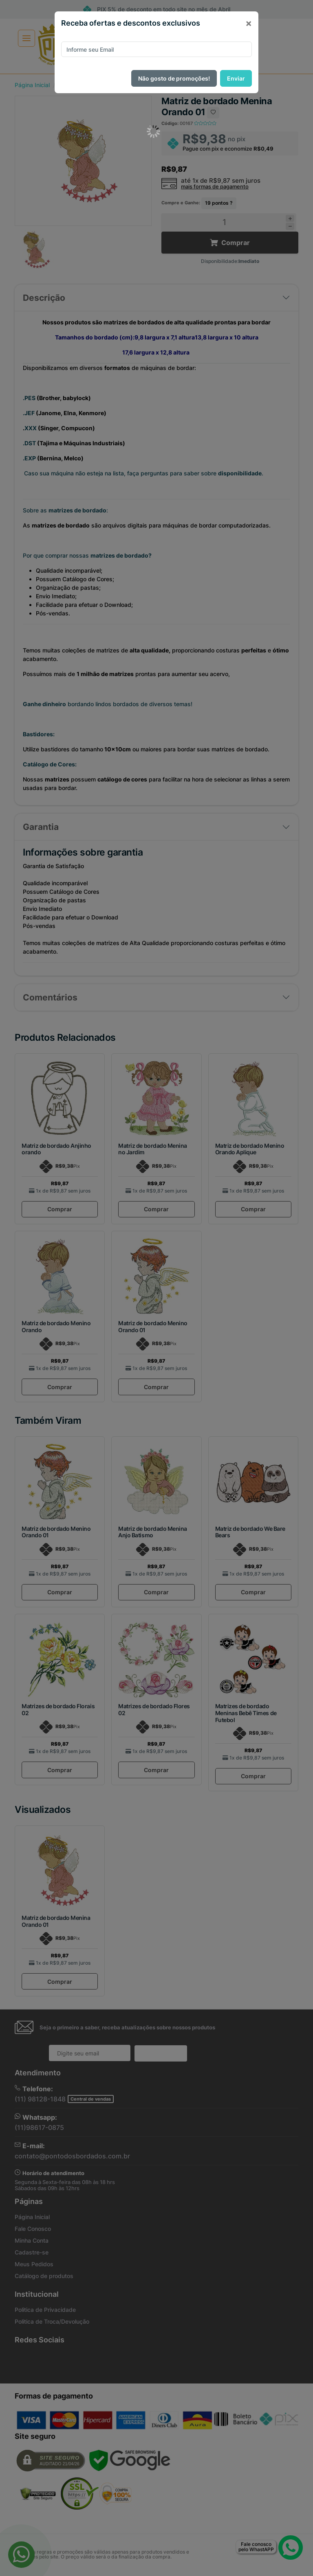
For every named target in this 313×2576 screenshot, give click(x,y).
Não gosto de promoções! (174, 78)
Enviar (236, 78)
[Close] (248, 23)
